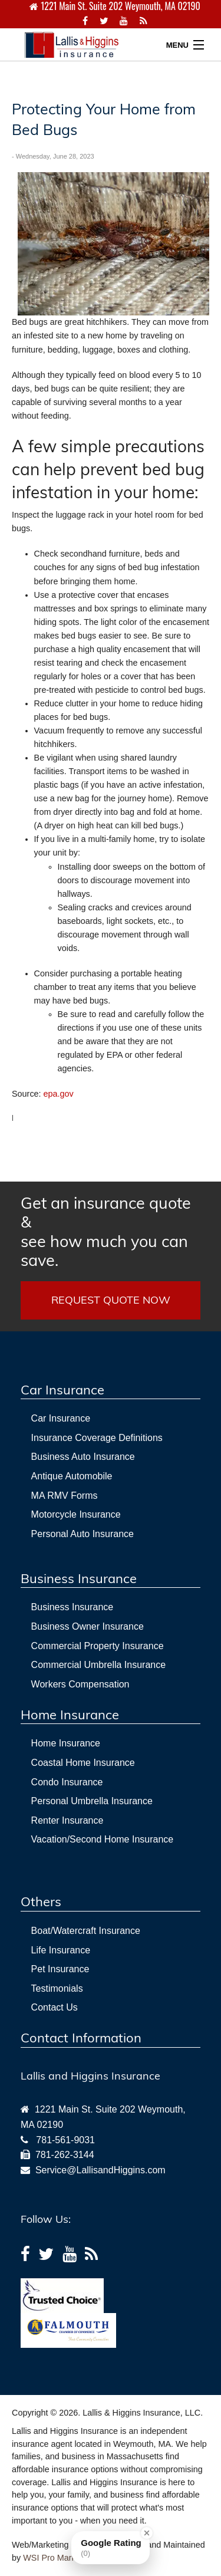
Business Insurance (72, 1607)
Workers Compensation (80, 1684)
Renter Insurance (67, 1820)
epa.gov (59, 1093)
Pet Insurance (60, 1969)
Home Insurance (65, 1743)
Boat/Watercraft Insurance (85, 1931)
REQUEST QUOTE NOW (110, 1300)
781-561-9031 (65, 2140)
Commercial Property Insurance (97, 1646)
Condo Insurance (67, 1782)
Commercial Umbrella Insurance (98, 1665)
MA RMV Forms (64, 1496)
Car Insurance (61, 1418)
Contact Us (54, 2007)
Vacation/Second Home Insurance (102, 1839)
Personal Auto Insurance (82, 1534)
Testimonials (57, 1988)
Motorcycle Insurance (76, 1514)
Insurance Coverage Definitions (97, 1438)
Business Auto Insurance (83, 1457)
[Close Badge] (147, 2533)
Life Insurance (61, 1950)
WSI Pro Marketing (58, 2557)
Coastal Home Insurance (83, 1763)
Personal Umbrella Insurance (92, 1801)
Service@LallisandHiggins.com (98, 2170)
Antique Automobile (72, 1476)
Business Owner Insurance (87, 1626)
